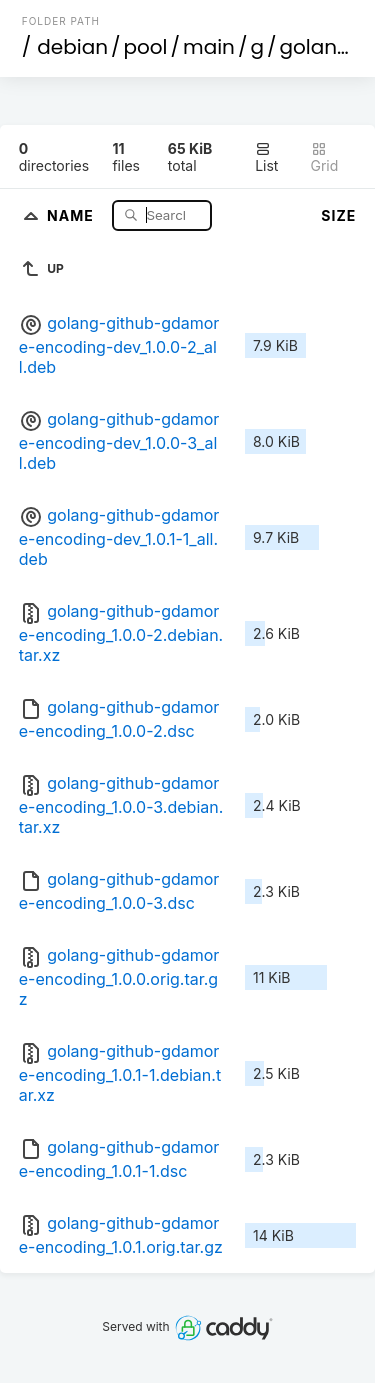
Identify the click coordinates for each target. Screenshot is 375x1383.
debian (72, 47)
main (209, 47)
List (266, 157)
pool (146, 47)
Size (338, 215)
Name (72, 214)
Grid (325, 157)
